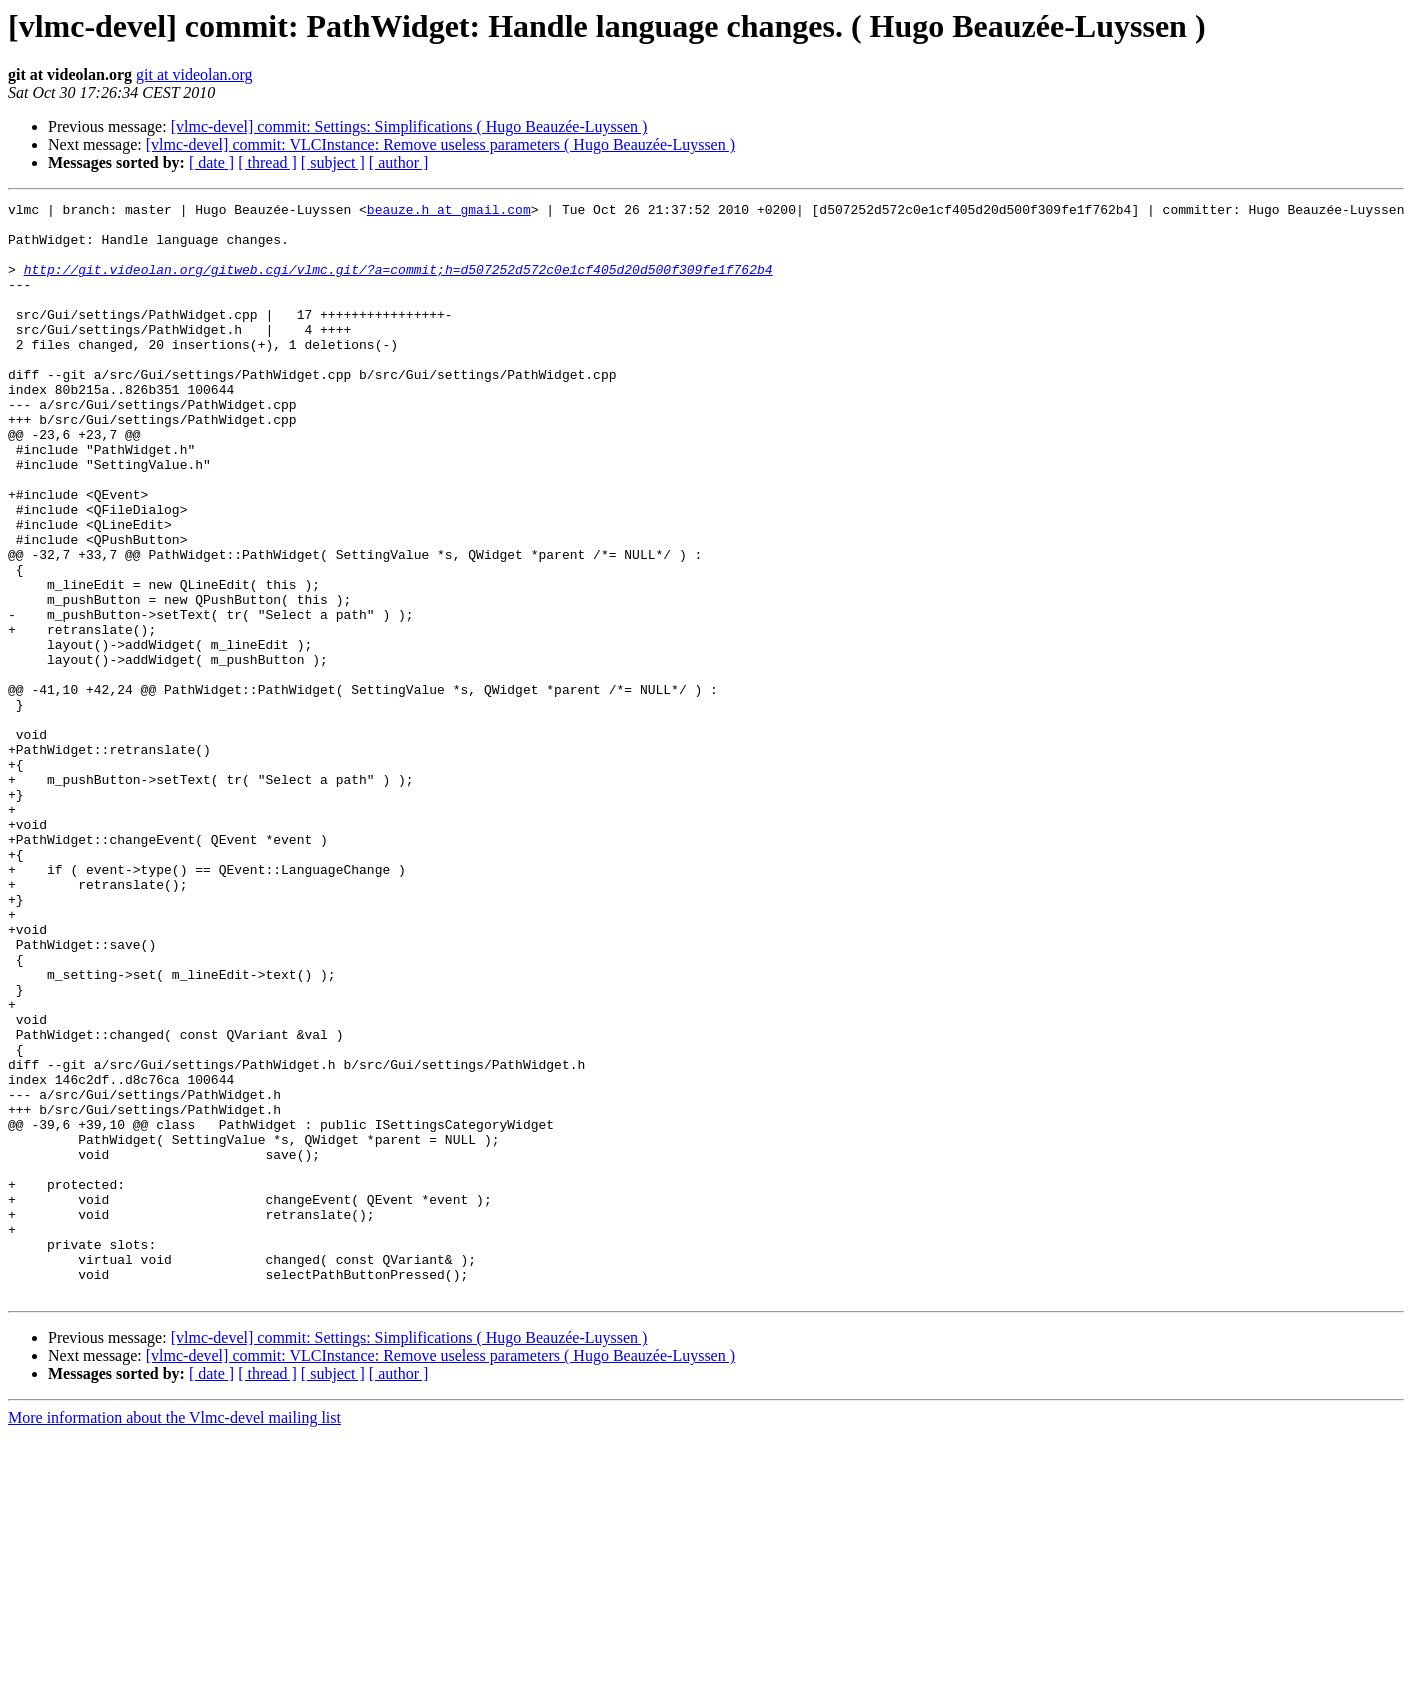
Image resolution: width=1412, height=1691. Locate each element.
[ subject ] (333, 162)
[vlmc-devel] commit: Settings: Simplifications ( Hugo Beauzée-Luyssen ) (409, 126)
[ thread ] (267, 162)
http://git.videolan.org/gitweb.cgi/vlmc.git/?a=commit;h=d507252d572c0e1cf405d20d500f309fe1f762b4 (398, 284)
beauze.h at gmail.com (449, 212)
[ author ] (399, 162)
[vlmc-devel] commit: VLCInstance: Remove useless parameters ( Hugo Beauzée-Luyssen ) (440, 144)
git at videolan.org (194, 74)
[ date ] (211, 162)
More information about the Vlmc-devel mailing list (174, 1636)
